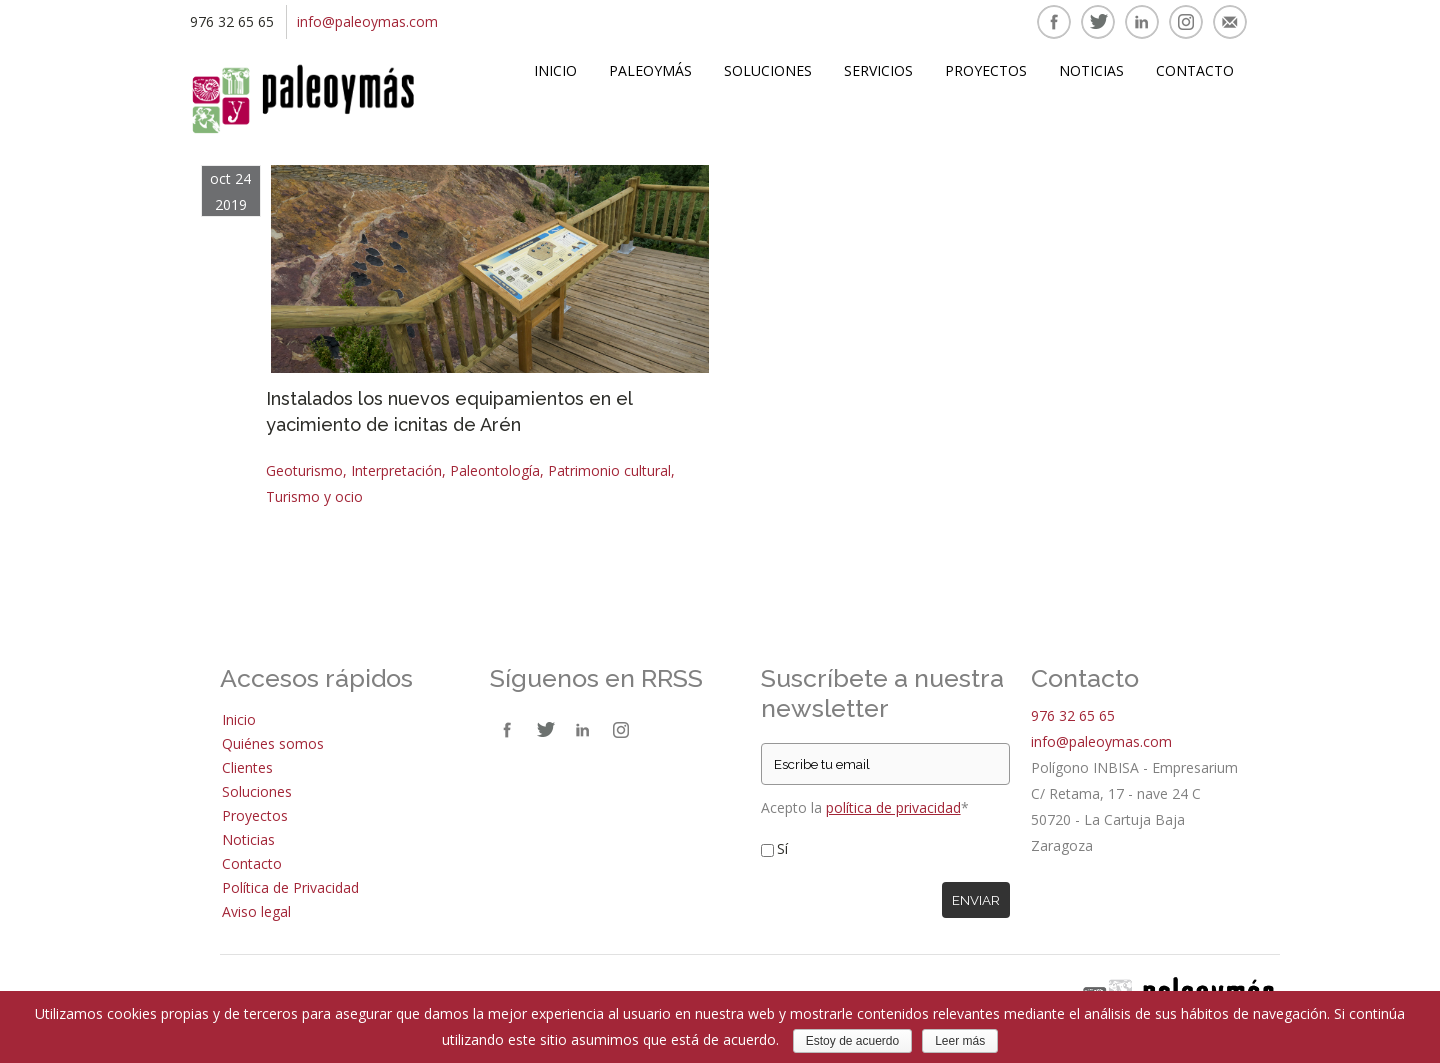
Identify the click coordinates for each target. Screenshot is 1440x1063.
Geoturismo (304, 470)
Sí (782, 848)
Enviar (976, 900)
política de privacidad (893, 807)
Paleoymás (650, 70)
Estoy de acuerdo (852, 1041)
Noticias (1091, 70)
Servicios (878, 70)
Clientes (247, 767)
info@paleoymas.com (367, 21)
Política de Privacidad (290, 887)
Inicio (555, 70)
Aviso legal (256, 911)
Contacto (1195, 70)
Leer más (960, 1041)
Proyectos (986, 70)
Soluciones (768, 70)
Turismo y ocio (314, 496)
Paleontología (495, 470)
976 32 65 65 (1073, 715)
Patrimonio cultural (609, 470)
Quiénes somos (273, 743)
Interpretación (396, 470)
